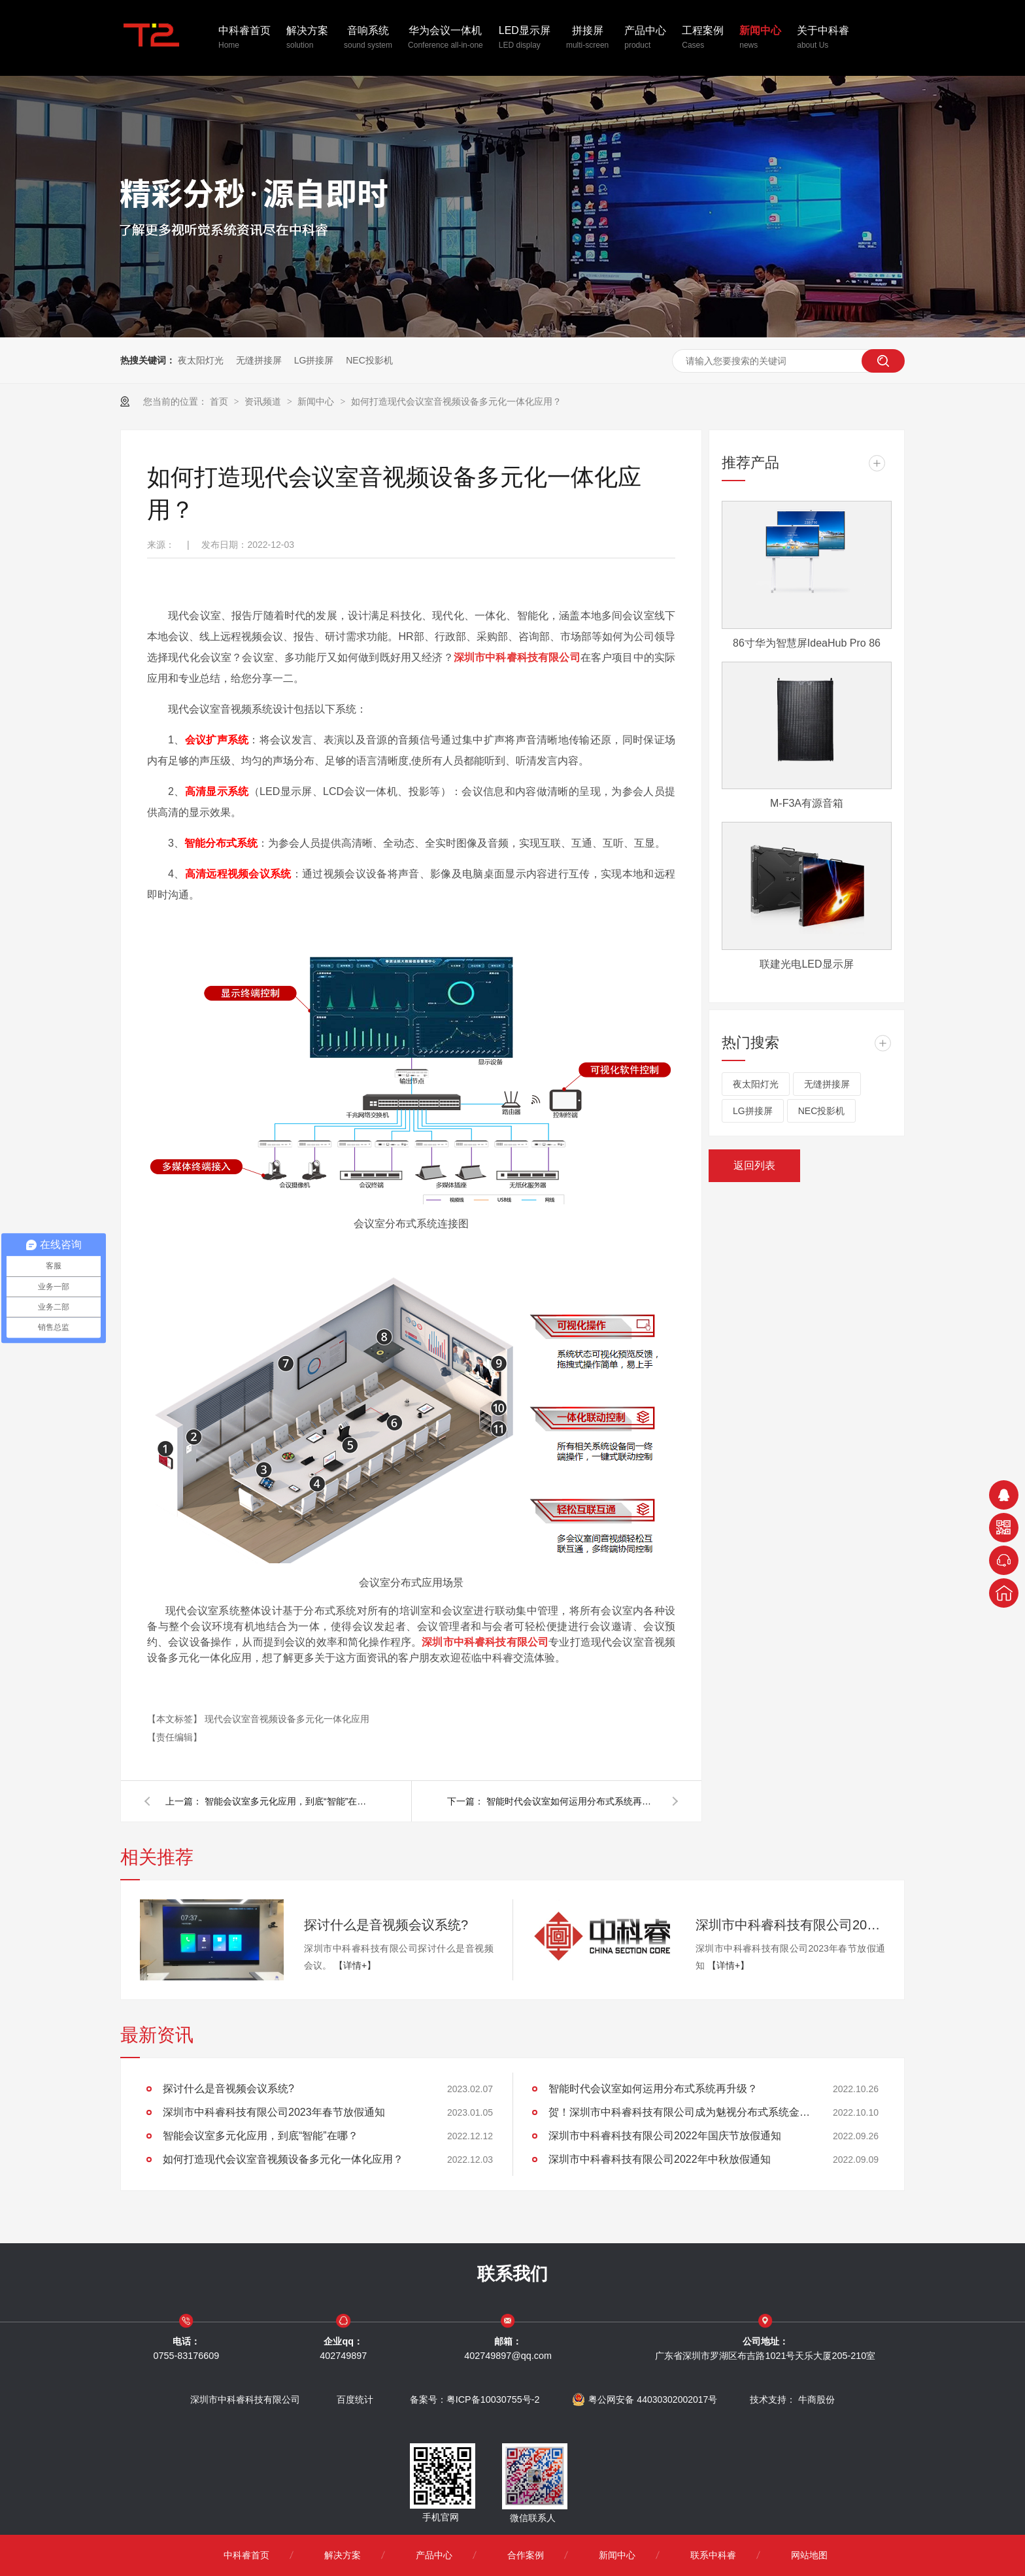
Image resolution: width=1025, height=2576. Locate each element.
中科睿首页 (244, 38)
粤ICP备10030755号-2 (493, 2399)
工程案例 (703, 38)
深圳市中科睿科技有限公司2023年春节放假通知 (790, 1925)
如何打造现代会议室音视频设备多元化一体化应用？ (456, 401)
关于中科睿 (823, 38)
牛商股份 (816, 2399)
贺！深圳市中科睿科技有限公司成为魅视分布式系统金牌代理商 (679, 2112)
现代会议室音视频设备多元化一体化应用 (287, 1719)
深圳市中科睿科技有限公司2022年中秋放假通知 (659, 2159)
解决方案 (307, 38)
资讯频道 (264, 401)
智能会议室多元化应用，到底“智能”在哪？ (290, 1801)
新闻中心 (760, 38)
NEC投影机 (369, 360)
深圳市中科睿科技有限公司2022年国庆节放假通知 (664, 2135)
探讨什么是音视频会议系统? (386, 1925)
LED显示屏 (524, 38)
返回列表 (754, 1165)
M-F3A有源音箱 (806, 803)
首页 (220, 401)
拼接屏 (587, 38)
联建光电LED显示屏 (806, 964)
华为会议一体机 (445, 38)
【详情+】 (355, 1965)
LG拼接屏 (314, 360)
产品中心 (645, 38)
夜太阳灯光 (201, 360)
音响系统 (368, 38)
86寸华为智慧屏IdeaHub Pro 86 (807, 643)
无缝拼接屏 (259, 360)
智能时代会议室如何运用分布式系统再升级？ (571, 1801)
